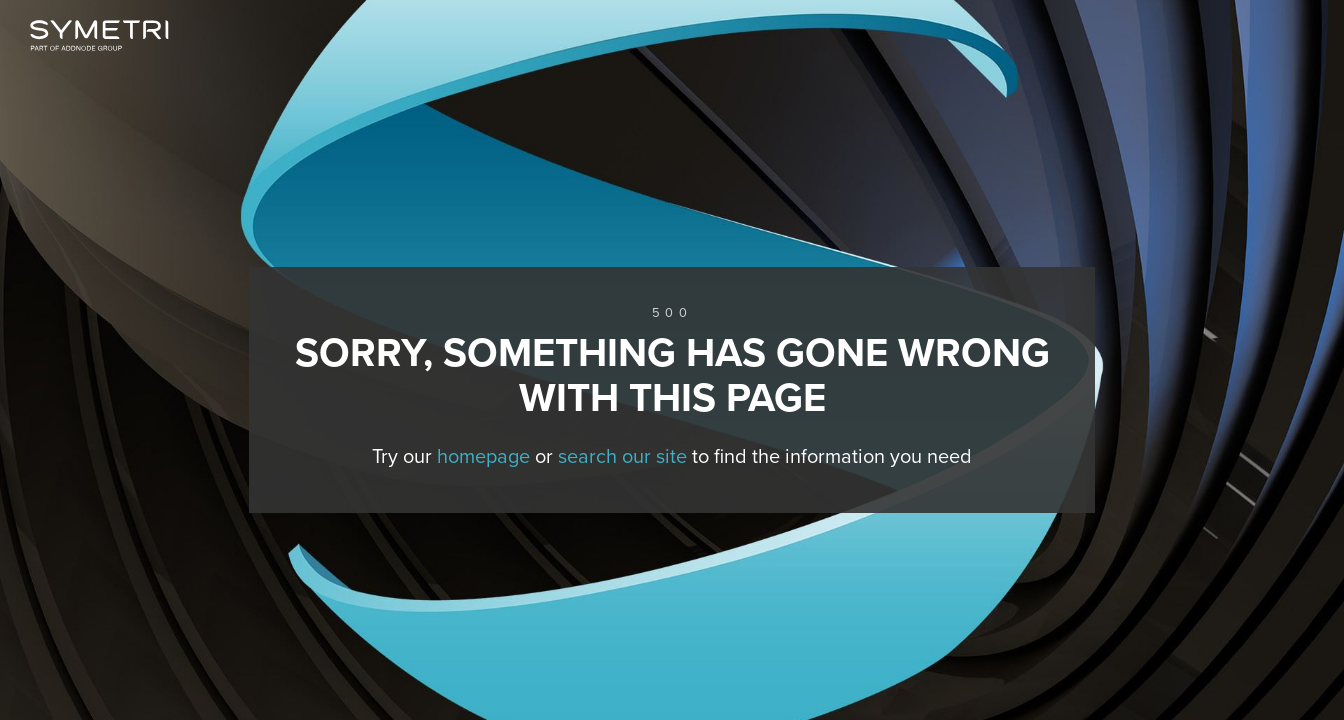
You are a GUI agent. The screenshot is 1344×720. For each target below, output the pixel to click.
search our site (622, 457)
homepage (483, 457)
